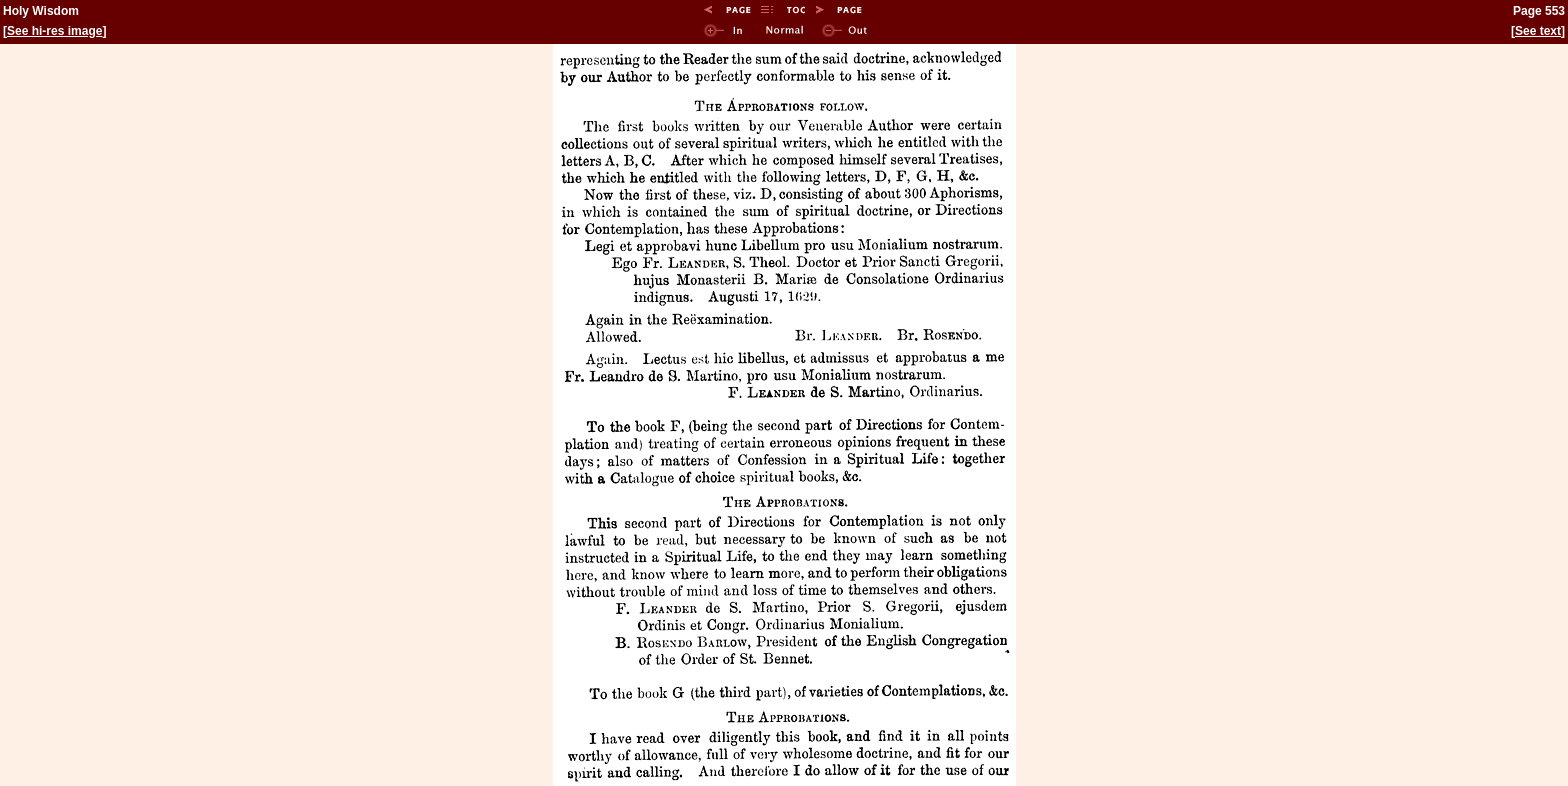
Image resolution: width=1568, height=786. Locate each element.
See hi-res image (54, 31)
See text (1538, 31)
